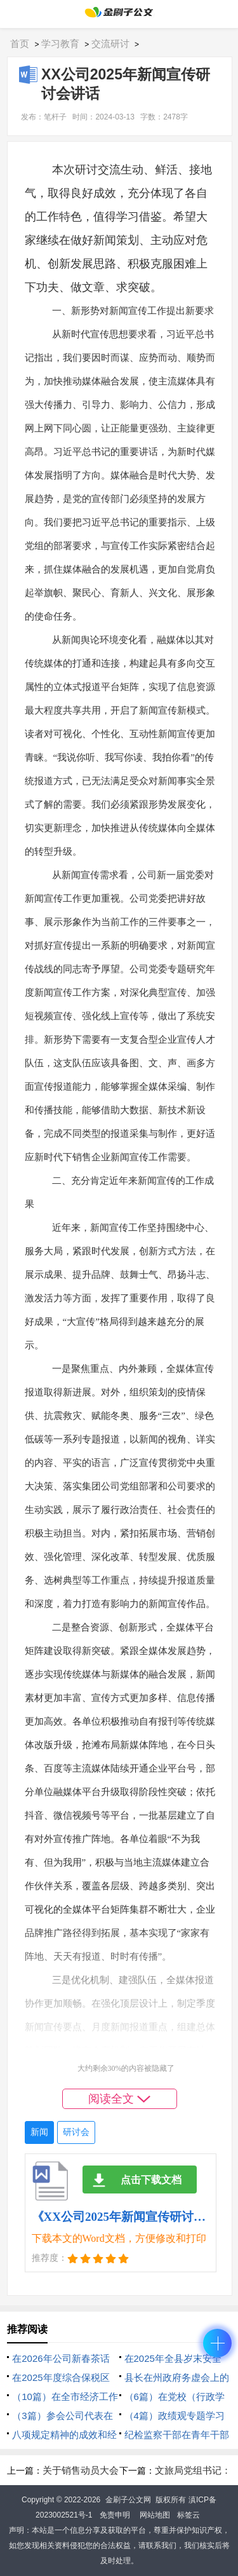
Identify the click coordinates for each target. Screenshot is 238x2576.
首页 (19, 43)
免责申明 (115, 2515)
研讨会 (76, 2132)
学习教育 (60, 43)
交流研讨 (110, 43)
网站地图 (155, 2515)
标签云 (188, 2515)
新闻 (39, 2132)
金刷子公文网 (128, 2499)
